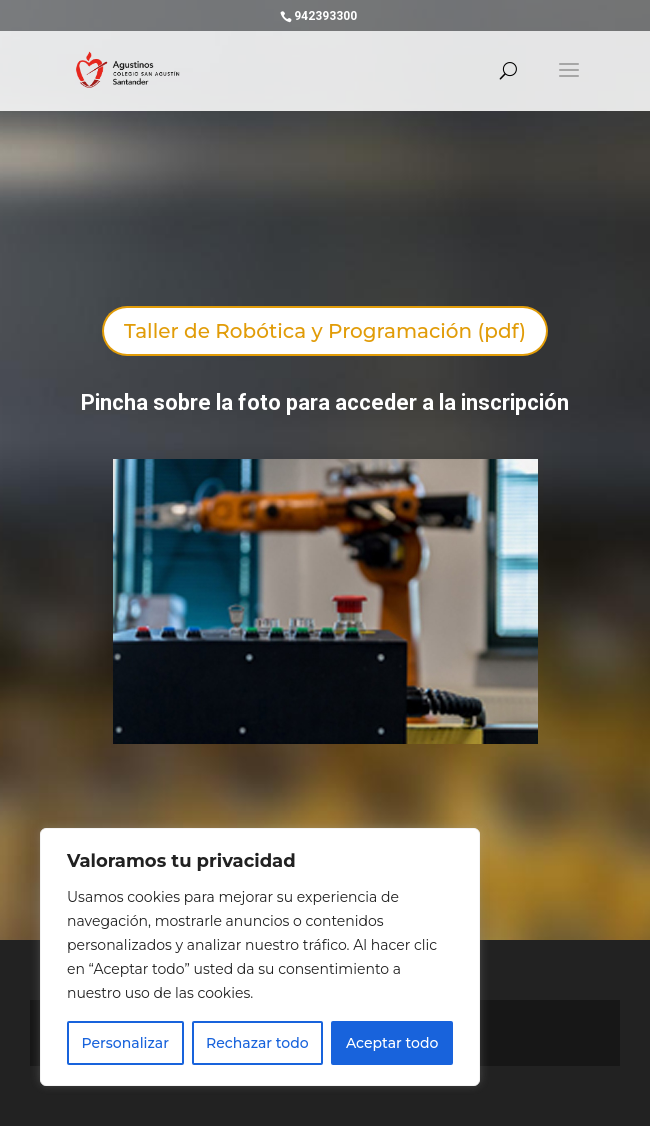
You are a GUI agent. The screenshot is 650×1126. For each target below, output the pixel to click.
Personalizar (125, 1043)
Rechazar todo (257, 1043)
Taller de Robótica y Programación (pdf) (325, 331)
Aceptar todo (392, 1043)
